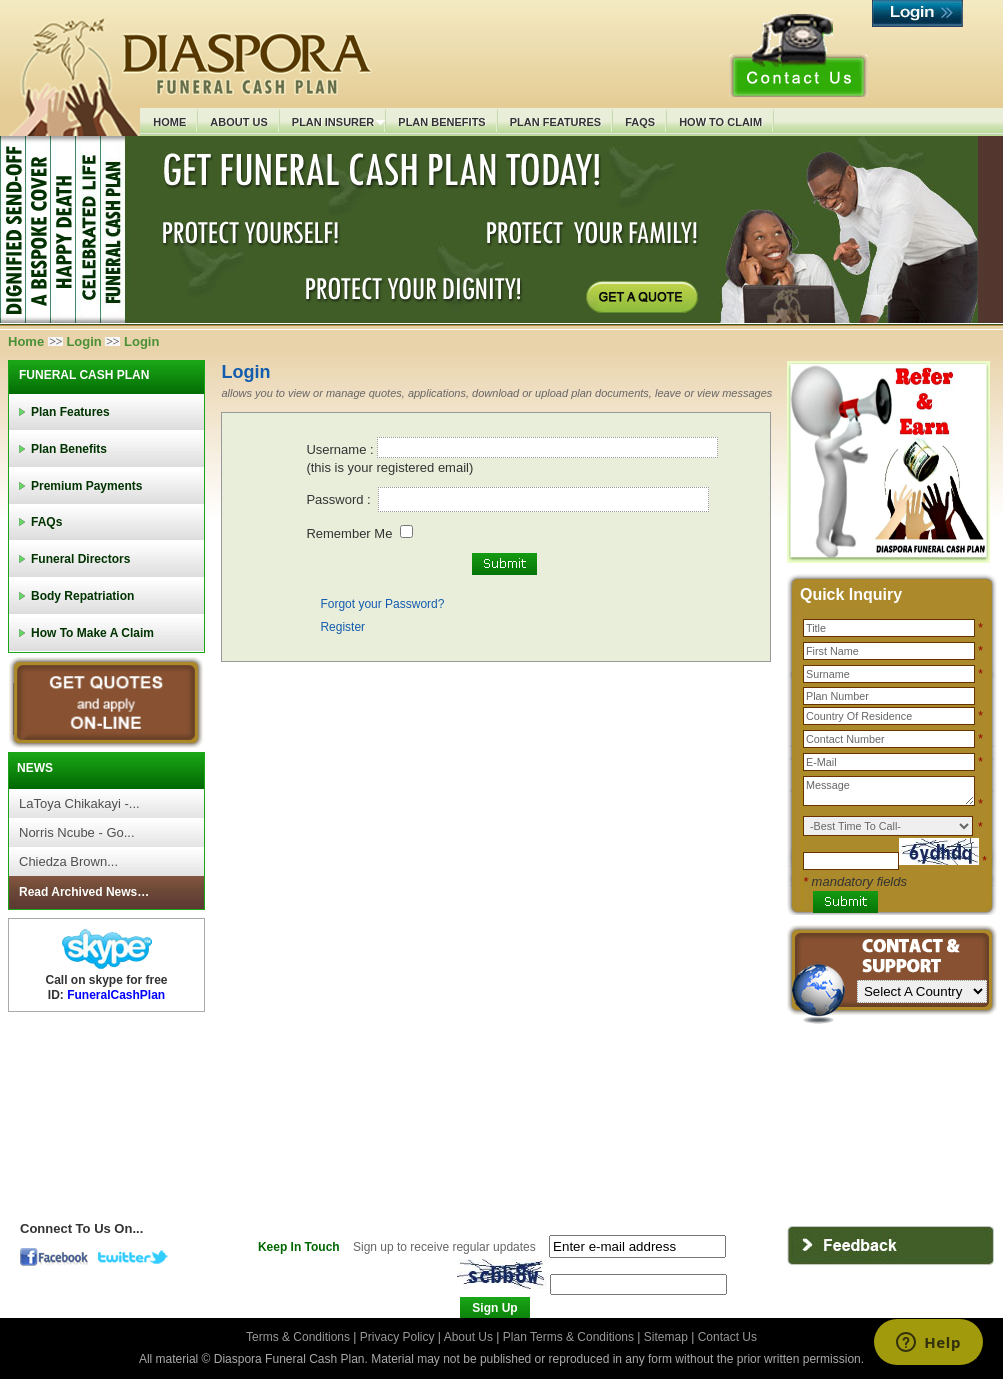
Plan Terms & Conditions (568, 1337)
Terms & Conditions (299, 1337)
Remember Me (349, 533)
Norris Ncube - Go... (77, 832)
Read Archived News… (84, 892)
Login (83, 341)
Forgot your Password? (382, 604)
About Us (468, 1337)
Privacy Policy (399, 1337)
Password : (340, 499)
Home (26, 341)
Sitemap (666, 1337)
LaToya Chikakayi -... (79, 803)
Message (889, 791)
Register (342, 627)
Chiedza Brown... (68, 861)
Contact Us (727, 1337)
